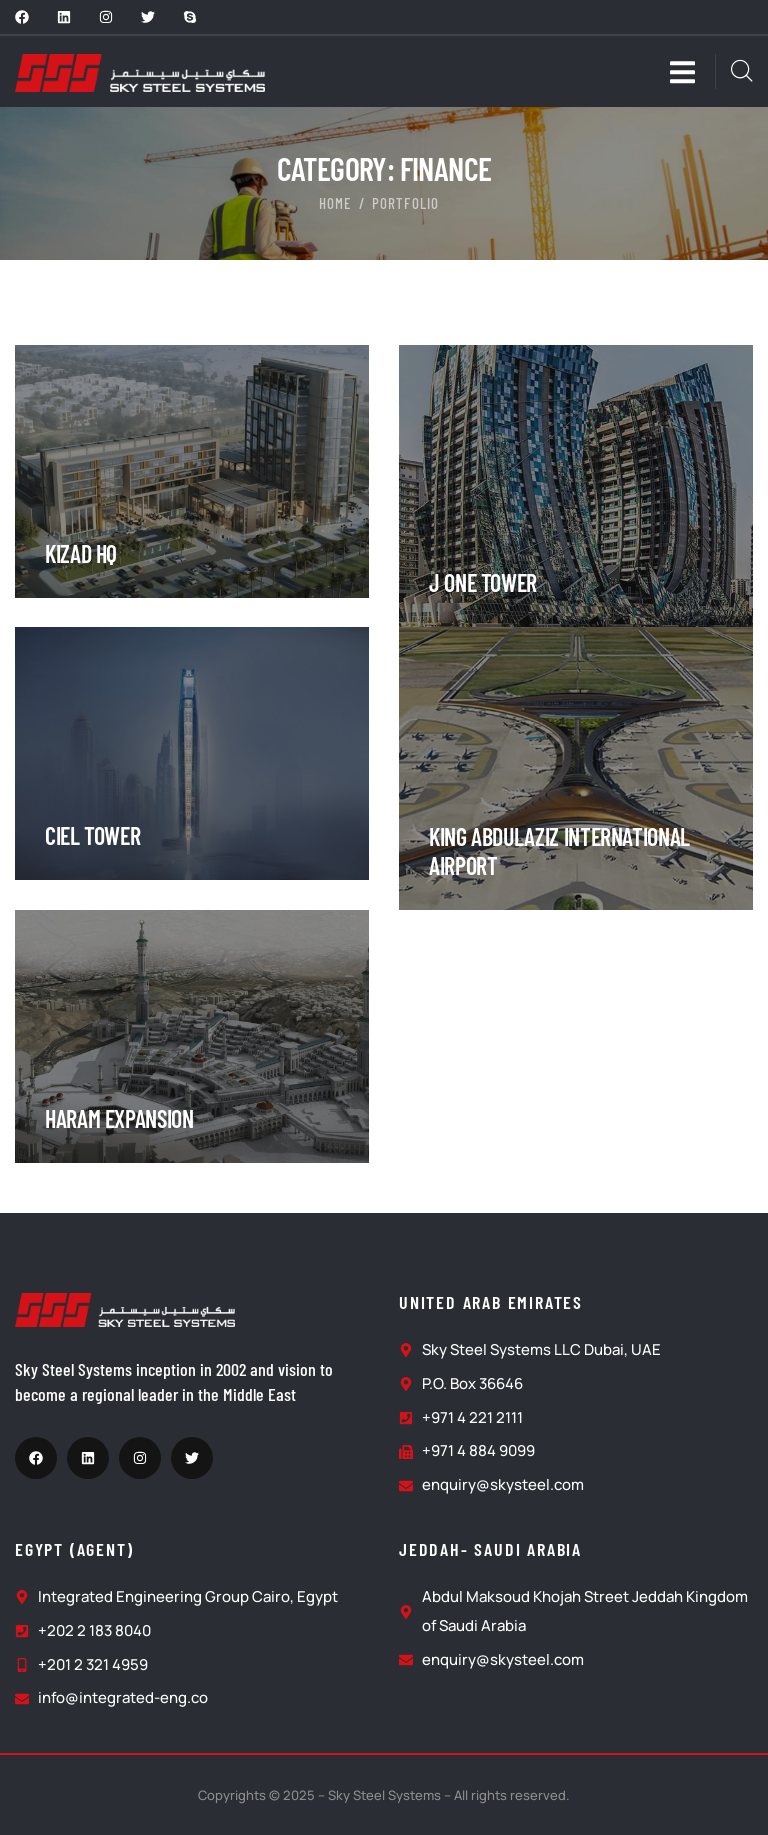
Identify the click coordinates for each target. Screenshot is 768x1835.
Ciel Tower (92, 835)
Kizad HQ (81, 553)
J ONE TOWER (483, 582)
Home (335, 203)
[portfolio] (192, 359)
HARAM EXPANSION (119, 1118)
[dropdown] (692, 71)
